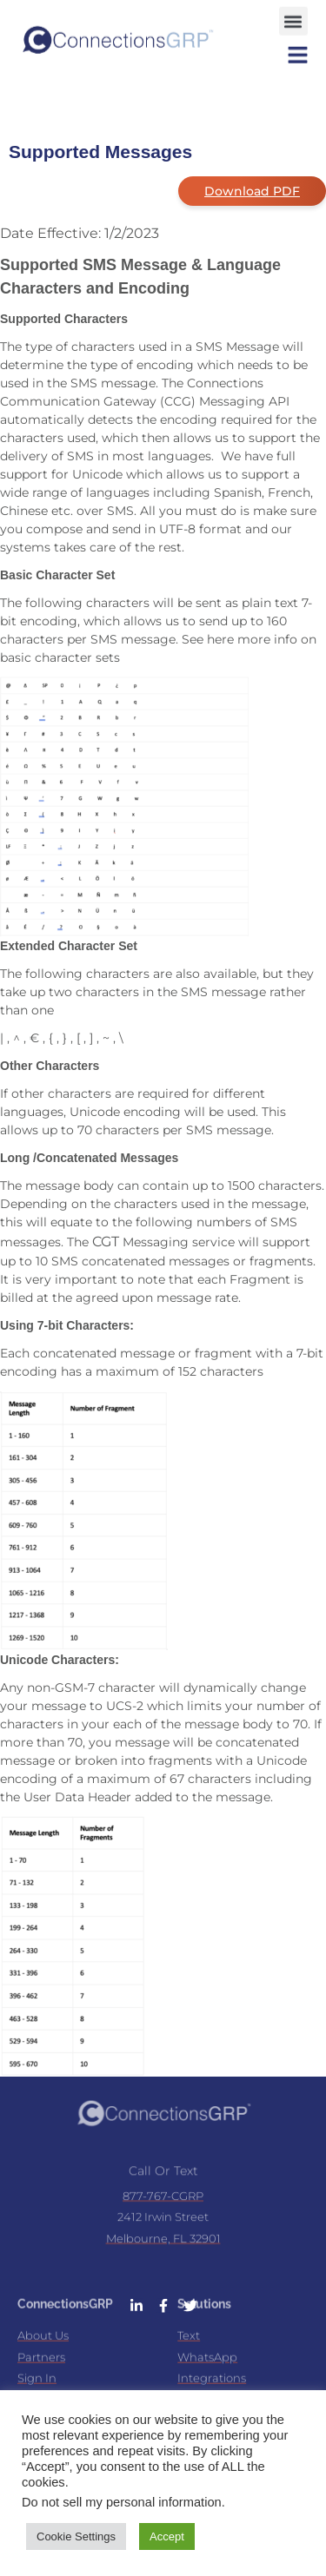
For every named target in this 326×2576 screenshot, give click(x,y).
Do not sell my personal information (122, 2502)
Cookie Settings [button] (76, 2536)
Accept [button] (167, 2536)
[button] (293, 16)
